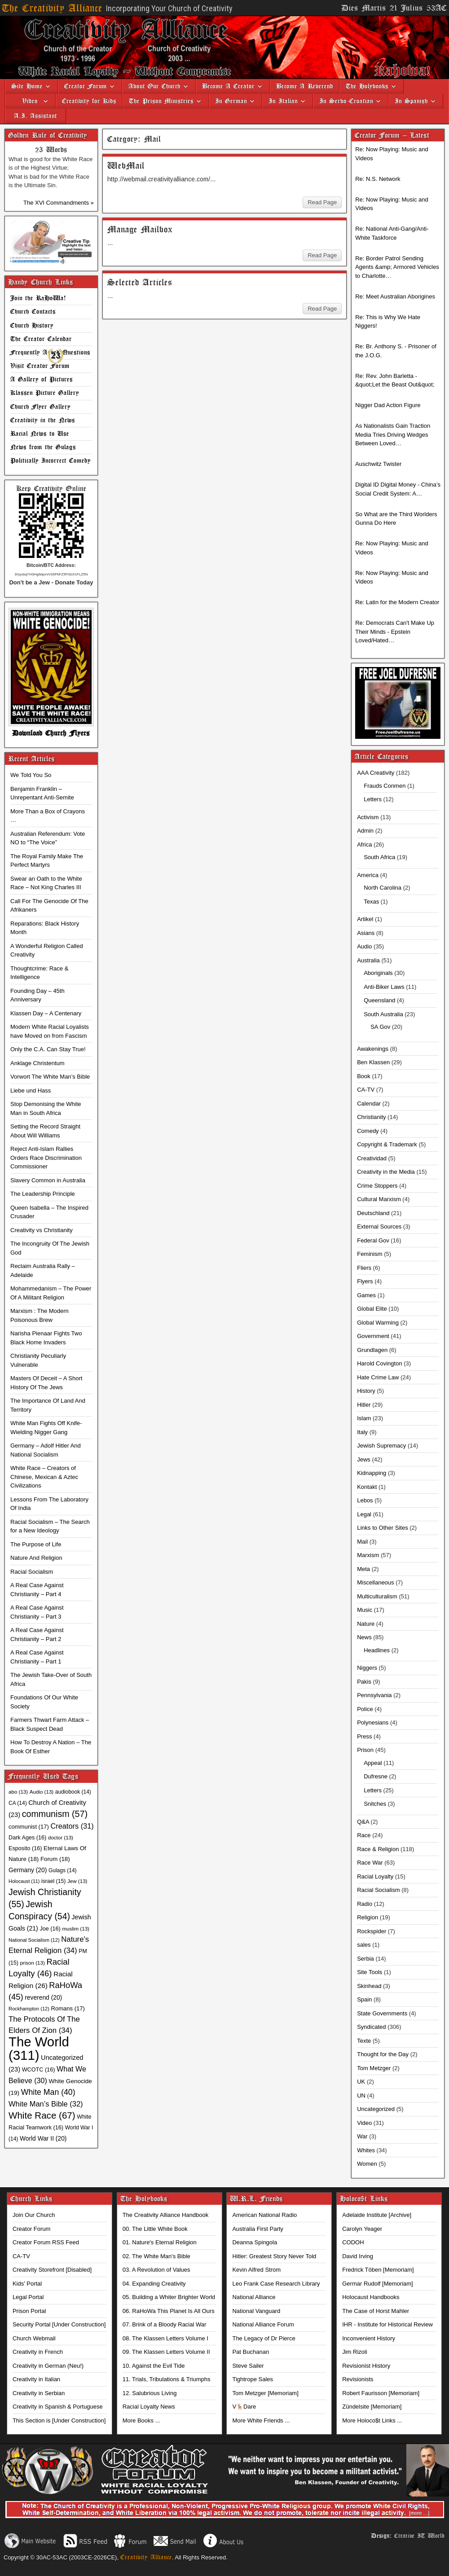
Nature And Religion (36, 1557)
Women (367, 2163)
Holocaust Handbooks (370, 2297)
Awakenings (372, 1048)
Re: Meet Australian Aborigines (395, 296)
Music (364, 1609)
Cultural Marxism (379, 1199)
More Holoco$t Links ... (372, 2420)
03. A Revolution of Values (156, 2269)
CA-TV (365, 1089)
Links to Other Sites (382, 1527)
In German (231, 101)
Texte (364, 2040)
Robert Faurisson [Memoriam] (380, 2393)
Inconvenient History (368, 2338)
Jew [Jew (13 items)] (77, 1881)
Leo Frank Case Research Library (276, 2283)
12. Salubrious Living (150, 2393)
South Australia (383, 1014)
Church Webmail (34, 2338)
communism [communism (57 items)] (55, 1814)
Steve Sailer (248, 2365)
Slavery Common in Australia (47, 1180)
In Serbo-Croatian (346, 101)
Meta (363, 1569)
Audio (364, 946)
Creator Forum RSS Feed (46, 2242)
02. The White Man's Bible (156, 2256)
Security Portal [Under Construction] (59, 2324)
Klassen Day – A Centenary (45, 1013)
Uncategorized (376, 2109)
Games (366, 1295)
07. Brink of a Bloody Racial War (165, 2324)
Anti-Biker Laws (384, 986)
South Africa (379, 857)
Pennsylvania (374, 1695)
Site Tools (369, 1972)
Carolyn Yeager (362, 2228)
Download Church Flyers (51, 733)
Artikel (365, 919)
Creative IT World (419, 2536)
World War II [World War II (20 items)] (43, 2138)
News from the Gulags (43, 447)
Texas (371, 901)
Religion (367, 1917)
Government (373, 1336)
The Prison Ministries (161, 101)
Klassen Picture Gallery (44, 393)
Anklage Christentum (37, 1063)
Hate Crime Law (378, 1377)
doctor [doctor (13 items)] (60, 1837)
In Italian (283, 101)
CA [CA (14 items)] (18, 1803)
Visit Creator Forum (40, 366)
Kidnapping (371, 1473)
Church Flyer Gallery (40, 407)
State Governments (382, 2013)
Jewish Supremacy (381, 1445)
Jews (363, 1459)
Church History (31, 325)
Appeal (373, 1763)
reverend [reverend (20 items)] (43, 1997)
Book (363, 1076)
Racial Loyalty (375, 1876)
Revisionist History (366, 2365)
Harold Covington (379, 1363)
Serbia (365, 1958)
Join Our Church (34, 2215)
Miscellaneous (375, 1582)
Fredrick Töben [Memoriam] (378, 2269)
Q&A (363, 1821)
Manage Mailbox (139, 229)
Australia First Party (257, 2228)
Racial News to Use (39, 434)
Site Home (27, 86)
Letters (373, 799)
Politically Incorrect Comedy (50, 460)
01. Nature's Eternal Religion (160, 2242)
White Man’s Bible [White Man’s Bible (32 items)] (46, 2104)
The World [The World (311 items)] (39, 2048)
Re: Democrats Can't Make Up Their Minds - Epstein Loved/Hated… (394, 631)
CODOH (353, 2242)
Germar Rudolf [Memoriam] (377, 2283)
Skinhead (369, 1986)
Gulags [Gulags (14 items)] (62, 1870)
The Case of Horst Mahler (375, 2311)
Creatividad (372, 1158)
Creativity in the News (42, 420)
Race (363, 1835)
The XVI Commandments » (58, 202)
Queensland (379, 1000)
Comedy (368, 1131)
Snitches (375, 1803)
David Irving (357, 2256)
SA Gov (380, 1026)
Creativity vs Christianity (41, 1230)
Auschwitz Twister (378, 464)
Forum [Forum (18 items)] (55, 1859)
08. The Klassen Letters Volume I (165, 2338)
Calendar (369, 1103)
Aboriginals (378, 973)
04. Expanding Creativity (154, 2283)
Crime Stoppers (377, 1185)
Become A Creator (228, 86)
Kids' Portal (27, 2283)
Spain (364, 1999)
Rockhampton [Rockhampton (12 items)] (29, 2008)
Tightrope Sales (252, 2379)
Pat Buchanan (250, 2351)
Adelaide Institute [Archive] (376, 2215)
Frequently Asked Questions (50, 352)
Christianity (371, 1117)
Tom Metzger (374, 2068)
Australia (368, 960)
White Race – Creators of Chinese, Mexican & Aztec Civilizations (44, 1477)
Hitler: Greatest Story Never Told (274, 2256)
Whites (366, 2150)
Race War (370, 1862)
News (364, 1637)
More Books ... (141, 2420)
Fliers (364, 1267)
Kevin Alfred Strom (256, 2269)
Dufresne (375, 1776)
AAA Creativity (375, 772)
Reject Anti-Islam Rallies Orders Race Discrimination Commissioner (46, 1157)
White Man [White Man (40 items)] (48, 2092)
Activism (368, 817)
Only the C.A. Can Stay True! (48, 1049)
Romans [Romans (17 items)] (68, 2008)
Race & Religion (378, 1849)
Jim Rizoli (354, 2351)
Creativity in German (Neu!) (48, 2365)
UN (361, 2095)
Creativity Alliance (146, 2557)
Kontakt (367, 1486)
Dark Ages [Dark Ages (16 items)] (27, 1837)
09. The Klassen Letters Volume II (166, 2351)
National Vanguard (256, 2311)
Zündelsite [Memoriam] (371, 2406)
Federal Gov (373, 1240)
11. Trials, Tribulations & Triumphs (167, 2379)
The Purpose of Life (35, 1544)
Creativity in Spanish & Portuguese (58, 2406)
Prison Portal (29, 2311)
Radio (364, 1903)
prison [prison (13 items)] (32, 1963)
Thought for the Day (383, 2054)
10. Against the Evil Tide (154, 2365)
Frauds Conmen (384, 785)
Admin (365, 830)
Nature (365, 1623)
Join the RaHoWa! (38, 298)
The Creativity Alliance (52, 8)
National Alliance (253, 2297)
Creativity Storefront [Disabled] (52, 2269)
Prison (365, 1750)
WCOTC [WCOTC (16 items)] (38, 2070)
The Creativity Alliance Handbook (166, 2215)
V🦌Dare (244, 2406)
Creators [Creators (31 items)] (71, 1826)
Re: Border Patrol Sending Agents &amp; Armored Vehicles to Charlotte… (397, 267)
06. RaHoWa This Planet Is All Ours (169, 2311)
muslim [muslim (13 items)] (75, 1928)
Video (25, 101)
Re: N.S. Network (377, 179)
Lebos (365, 1500)
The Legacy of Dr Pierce (263, 2338)
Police (365, 1709)
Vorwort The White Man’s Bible (50, 1076)
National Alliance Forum (263, 2324)
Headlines (377, 1650)
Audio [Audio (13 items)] (41, 1792)
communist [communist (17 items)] (29, 1826)
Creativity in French (38, 2351)
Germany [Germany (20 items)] (28, 1870)
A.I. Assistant (35, 116)
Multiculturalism (377, 1596)
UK (361, 2081)
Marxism (368, 1555)
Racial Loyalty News (149, 2406)
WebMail (126, 165)
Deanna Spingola (254, 2242)
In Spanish (411, 101)
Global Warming (378, 1322)
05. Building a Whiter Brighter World (169, 2297)
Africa (364, 844)
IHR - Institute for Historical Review (387, 2324)
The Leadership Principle (42, 1193)
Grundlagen (372, 1350)
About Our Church (154, 86)
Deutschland (373, 1213)
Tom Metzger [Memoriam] (265, 2393)
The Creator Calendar (41, 339)
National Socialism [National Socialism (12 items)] (34, 1940)
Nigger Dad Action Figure (387, 405)
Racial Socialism (31, 1571)
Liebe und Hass (30, 1090)
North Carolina (382, 887)
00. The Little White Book (155, 2228)
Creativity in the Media (386, 1171)
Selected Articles (139, 282)
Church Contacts (33, 311)
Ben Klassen (373, 1062)
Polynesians (372, 1722)
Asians (365, 933)
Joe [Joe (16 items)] (50, 1929)
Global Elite (372, 1308)
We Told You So (30, 775)
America (368, 875)
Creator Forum (85, 86)
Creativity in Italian (36, 2379)
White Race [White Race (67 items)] (42, 2115)
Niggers (367, 1667)
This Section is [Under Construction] (59, 2420)
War (362, 2136)
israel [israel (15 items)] (53, 1881)
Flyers (365, 1281)
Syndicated (371, 2026)
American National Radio (264, 2215)
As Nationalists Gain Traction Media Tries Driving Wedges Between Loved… (392, 434)
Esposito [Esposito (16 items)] (25, 1848)
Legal (364, 1514)
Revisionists (357, 2379)
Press (364, 1736)
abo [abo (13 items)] (18, 1792)
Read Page (322, 202)
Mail (362, 1541)
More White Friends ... (261, 2420)
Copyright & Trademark (387, 1144)
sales (363, 1944)
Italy (362, 1432)
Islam (364, 1418)
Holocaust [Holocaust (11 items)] (24, 1881)
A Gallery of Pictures (41, 379)
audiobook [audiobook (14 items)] (73, 1792)
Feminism (369, 1254)
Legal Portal (28, 2297)
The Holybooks (367, 86)
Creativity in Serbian (39, 2393)
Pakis (364, 1681)
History (366, 1390)
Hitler (363, 1404)
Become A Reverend (304, 86)
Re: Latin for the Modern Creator (397, 602)
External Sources (379, 1226)
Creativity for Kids (89, 101)
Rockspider (371, 1931)
